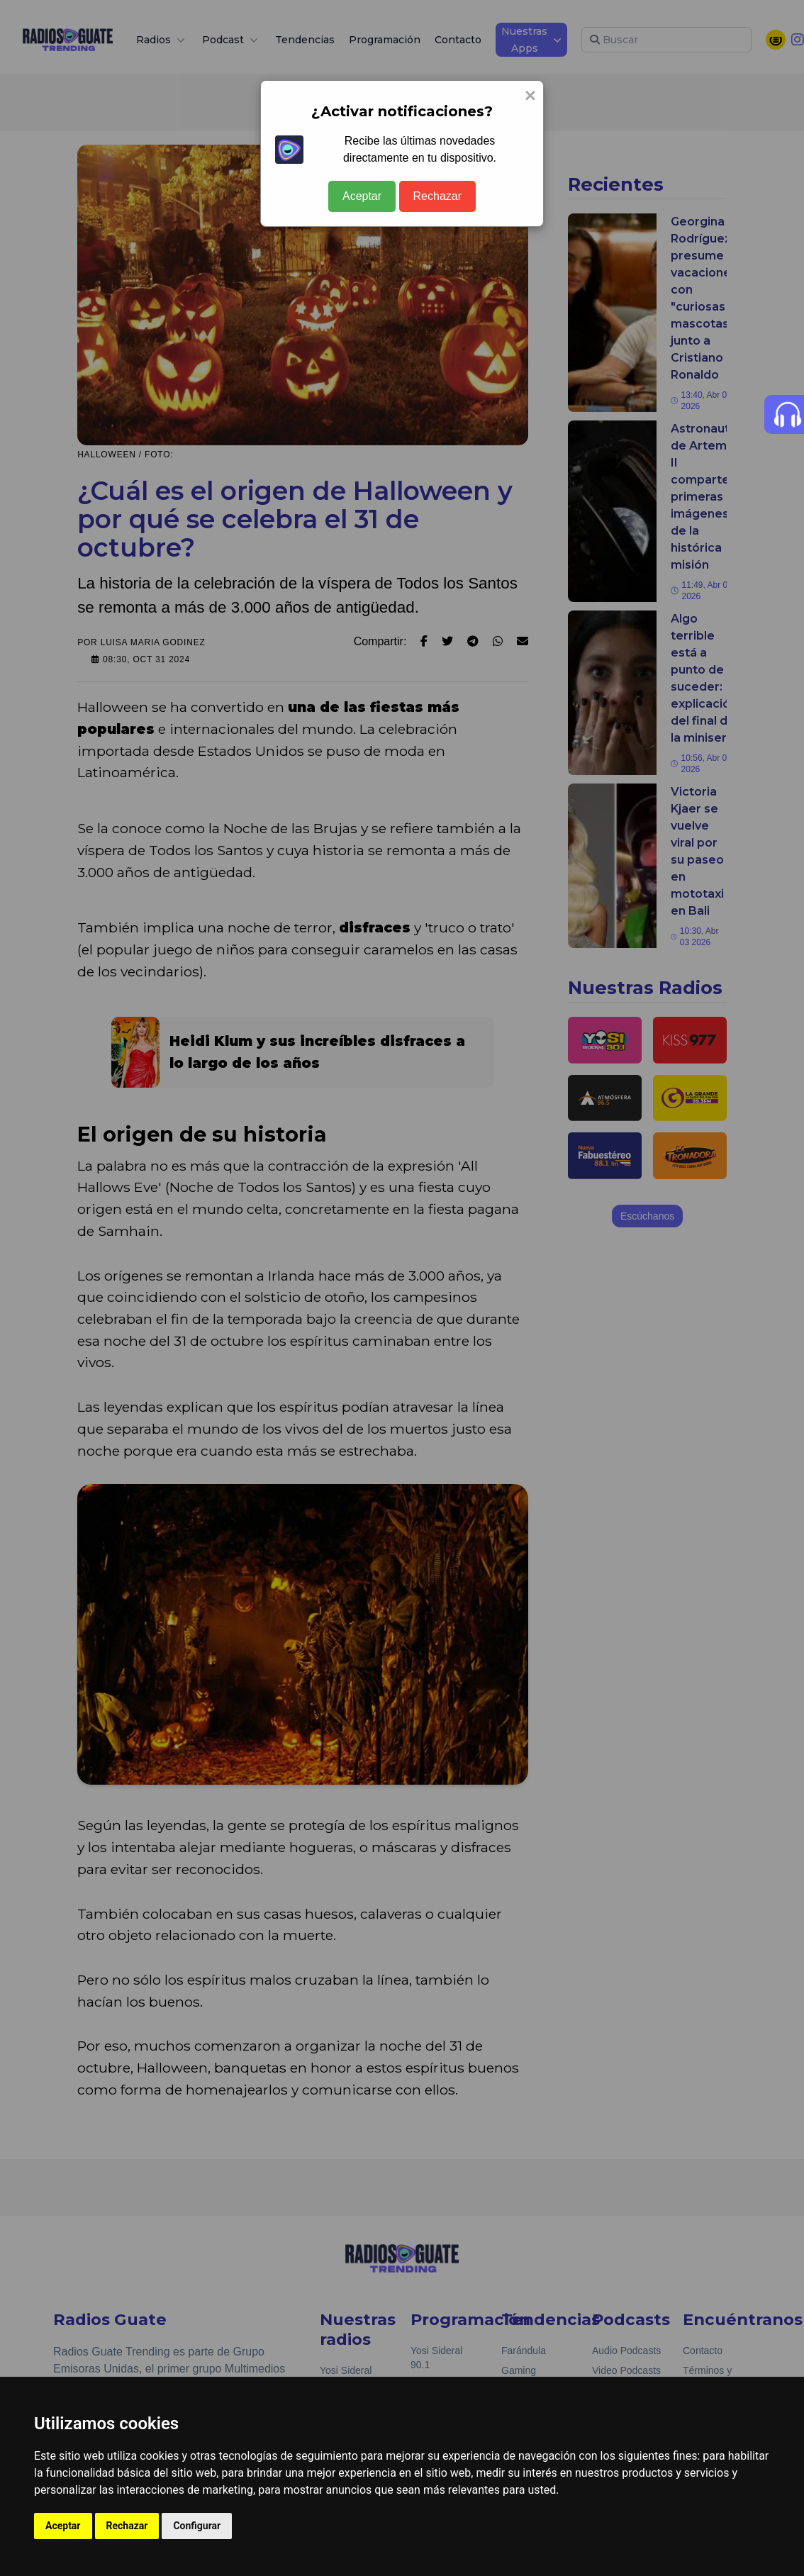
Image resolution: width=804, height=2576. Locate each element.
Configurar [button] (196, 2525)
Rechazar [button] (127, 2525)
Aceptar (361, 196)
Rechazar (437, 196)
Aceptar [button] (63, 2525)
